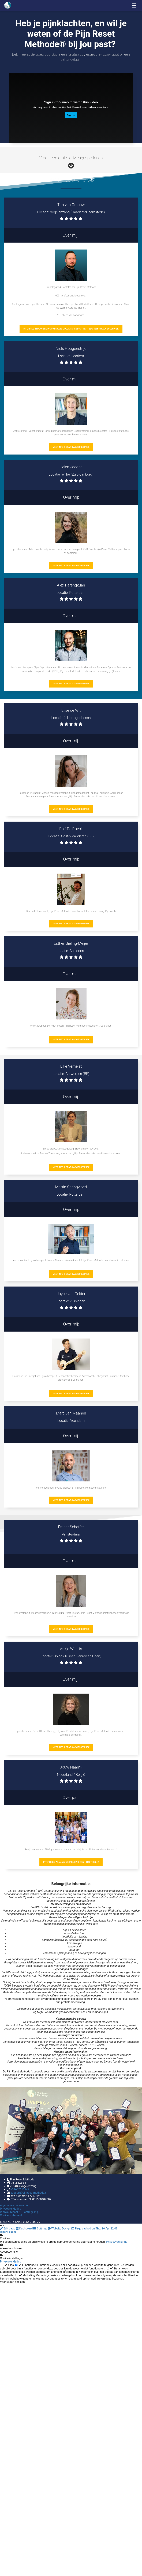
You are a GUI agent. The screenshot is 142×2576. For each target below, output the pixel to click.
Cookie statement (11, 2215)
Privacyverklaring (10, 2208)
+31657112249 (19, 2189)
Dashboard (24, 2228)
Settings (40, 2228)
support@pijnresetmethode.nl (28, 2192)
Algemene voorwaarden (14, 2205)
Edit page (8, 2228)
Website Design (59, 2228)
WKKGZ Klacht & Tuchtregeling (19, 2212)
